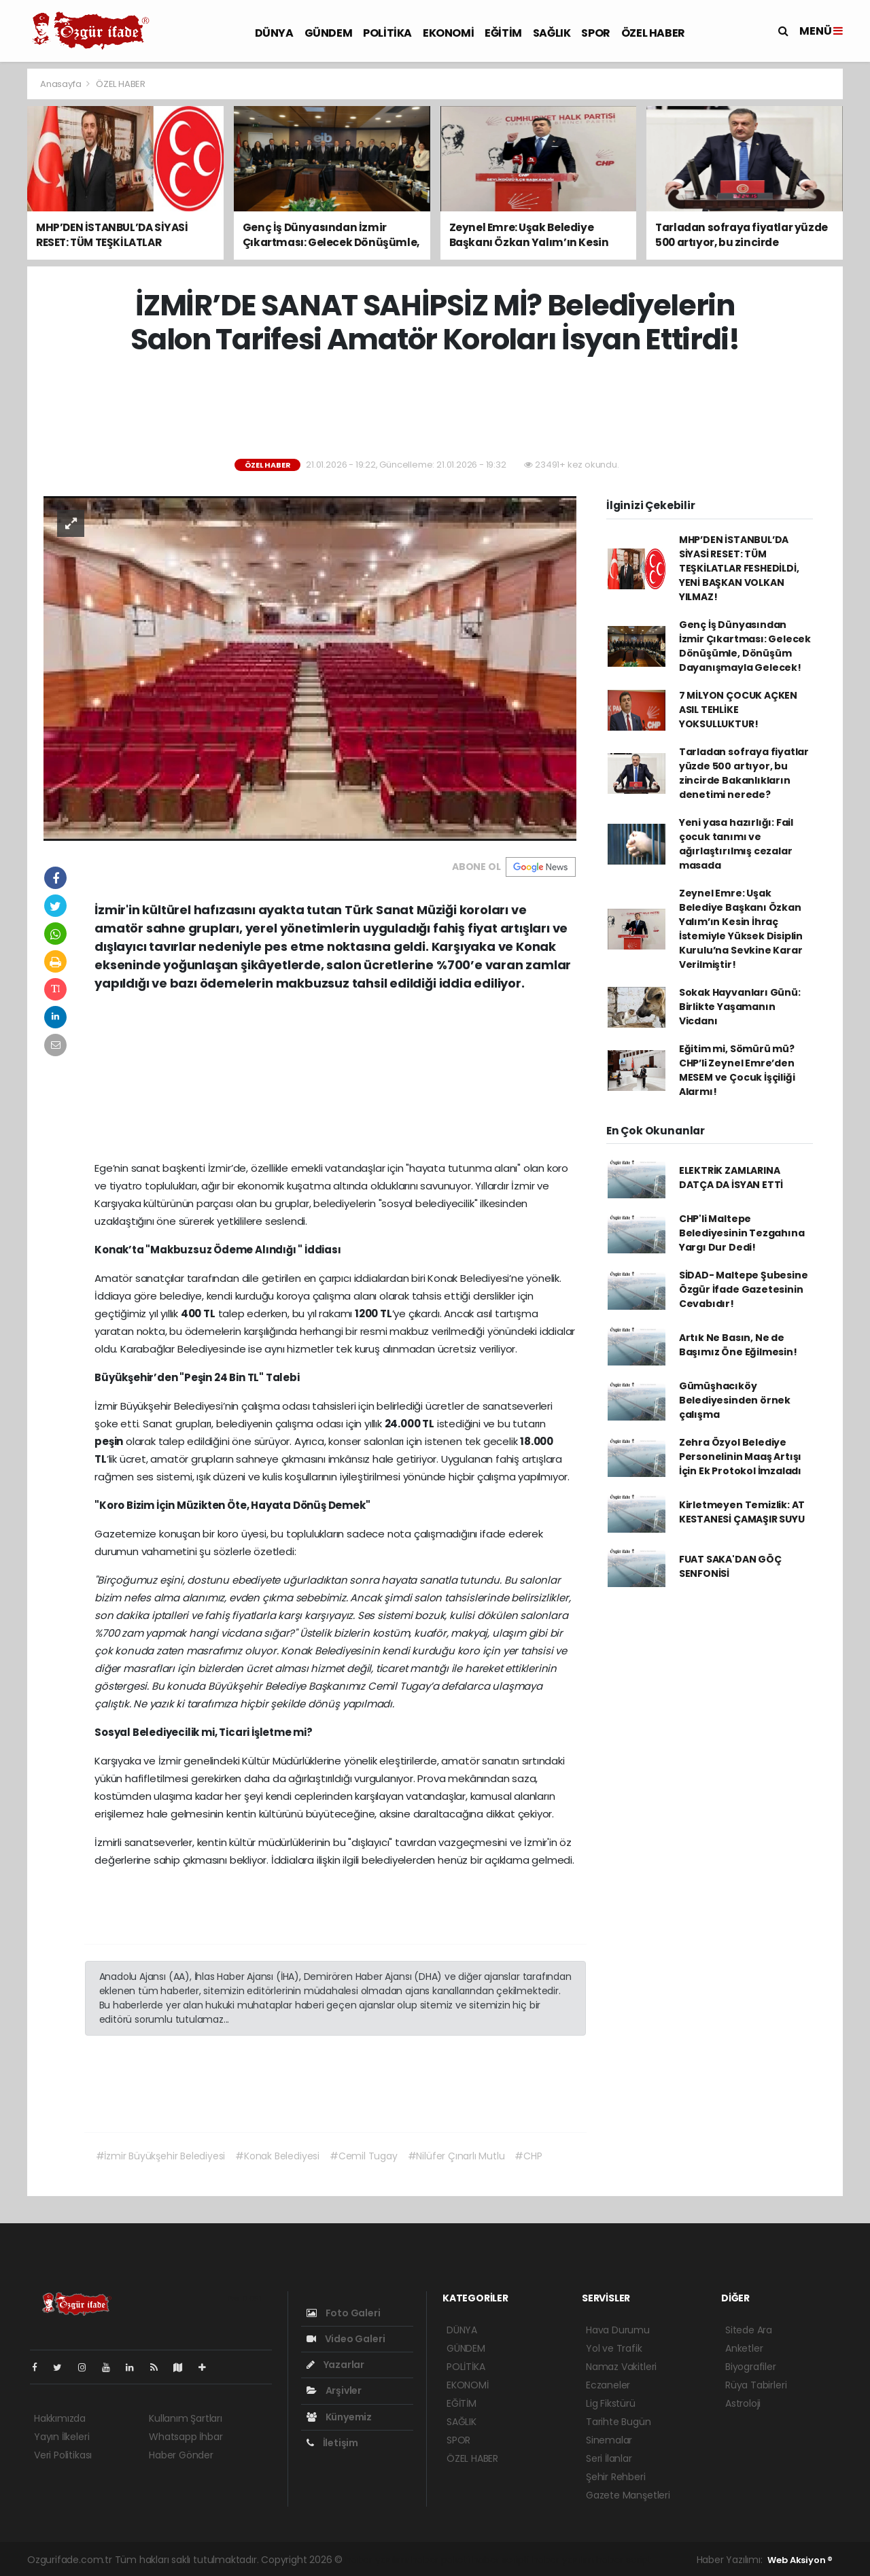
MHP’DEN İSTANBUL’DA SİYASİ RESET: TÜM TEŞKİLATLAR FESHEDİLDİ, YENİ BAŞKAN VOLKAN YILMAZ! (739, 568)
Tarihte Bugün (618, 2422)
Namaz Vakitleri (621, 2366)
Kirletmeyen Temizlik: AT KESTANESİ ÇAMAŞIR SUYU (742, 1512)
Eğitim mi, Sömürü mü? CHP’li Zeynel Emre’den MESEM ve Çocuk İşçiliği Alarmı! (737, 1070)
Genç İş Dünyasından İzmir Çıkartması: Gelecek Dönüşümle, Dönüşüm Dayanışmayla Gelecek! (745, 646)
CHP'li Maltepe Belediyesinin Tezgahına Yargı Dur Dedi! (742, 1233)
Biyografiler (750, 2366)
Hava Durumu (618, 2330)
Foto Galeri (344, 2313)
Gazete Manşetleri (628, 2495)
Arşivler (334, 2390)
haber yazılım (563, 2559)
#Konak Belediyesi (277, 2156)
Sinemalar (609, 2440)
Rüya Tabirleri (755, 2385)
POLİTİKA (387, 33)
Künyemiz (339, 2417)
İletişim (332, 2443)
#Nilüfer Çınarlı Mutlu (456, 2156)
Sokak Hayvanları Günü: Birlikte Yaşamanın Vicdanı (740, 1007)
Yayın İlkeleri (61, 2436)
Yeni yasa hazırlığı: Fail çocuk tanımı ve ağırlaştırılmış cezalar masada (736, 844)
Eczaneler (608, 2385)
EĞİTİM (503, 33)
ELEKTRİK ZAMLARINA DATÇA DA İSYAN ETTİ (731, 1177)
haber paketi (440, 2559)
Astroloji (743, 2403)
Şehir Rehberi (616, 2477)
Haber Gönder (181, 2455)
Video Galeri (346, 2339)
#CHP (528, 2156)
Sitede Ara (748, 2330)
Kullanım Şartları (185, 2418)
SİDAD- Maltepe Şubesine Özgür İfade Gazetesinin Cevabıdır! (743, 1289)
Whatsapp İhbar (185, 2436)
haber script (624, 2559)
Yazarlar (335, 2364)
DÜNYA (274, 33)
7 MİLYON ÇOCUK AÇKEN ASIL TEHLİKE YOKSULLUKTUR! (738, 710)
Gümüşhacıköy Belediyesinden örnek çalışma (734, 1400)
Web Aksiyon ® (800, 2560)
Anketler (744, 2348)
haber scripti (501, 2559)
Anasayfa (61, 83)
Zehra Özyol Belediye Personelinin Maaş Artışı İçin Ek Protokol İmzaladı (740, 1456)
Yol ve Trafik (614, 2348)
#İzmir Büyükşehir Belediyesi (161, 2156)
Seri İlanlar (609, 2458)
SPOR (595, 33)
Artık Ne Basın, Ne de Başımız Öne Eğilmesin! (738, 1345)
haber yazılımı (376, 2559)
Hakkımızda (60, 2418)
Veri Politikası (63, 2455)
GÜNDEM (328, 33)
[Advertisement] (435, 408)
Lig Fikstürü (611, 2403)
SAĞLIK (552, 33)
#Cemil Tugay (364, 2156)
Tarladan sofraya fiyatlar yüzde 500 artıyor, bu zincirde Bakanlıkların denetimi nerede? (744, 773)
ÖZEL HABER (653, 33)
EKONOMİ (448, 33)
